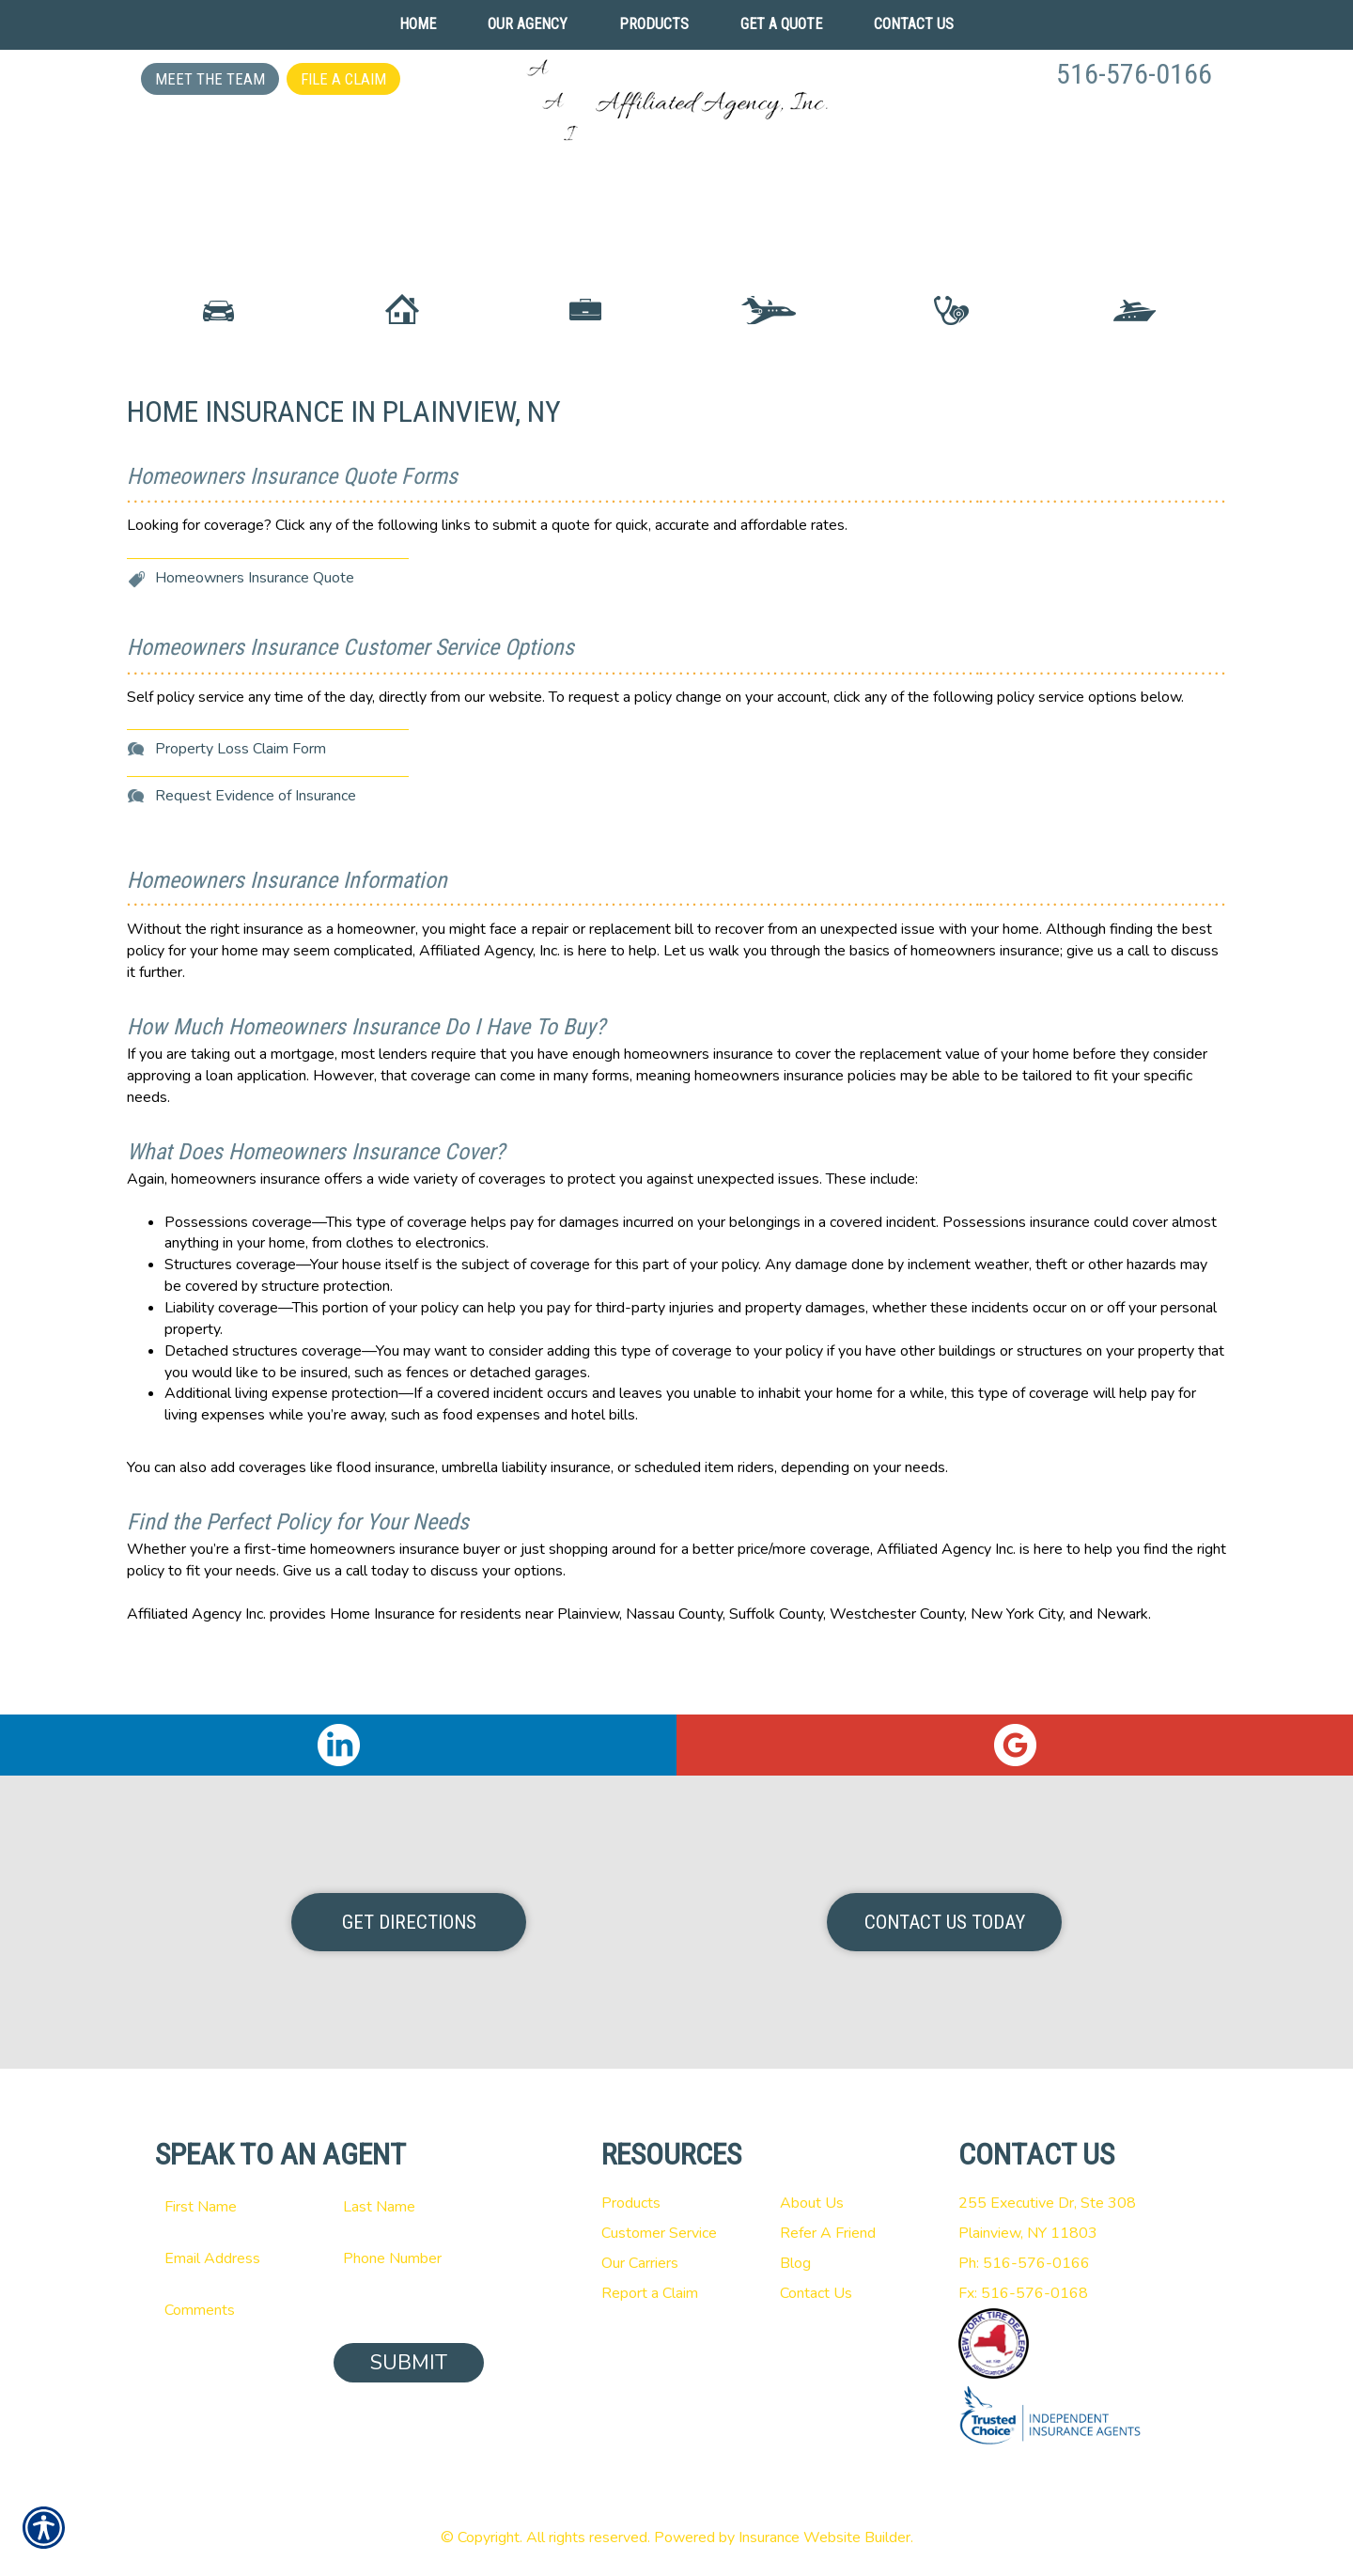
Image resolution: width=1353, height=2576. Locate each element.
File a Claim (343, 79)
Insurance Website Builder (824, 2537)
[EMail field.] (230, 2258)
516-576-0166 (1134, 73)
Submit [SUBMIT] (408, 2363)
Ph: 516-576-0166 (1024, 2263)
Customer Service (659, 2233)
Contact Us (816, 2293)
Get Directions (409, 1922)
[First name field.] (230, 2207)
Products (631, 2203)
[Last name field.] (409, 2207)
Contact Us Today (944, 1922)
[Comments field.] (319, 2310)
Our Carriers (639, 2263)
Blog (795, 2263)
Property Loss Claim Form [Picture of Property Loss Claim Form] (240, 815)
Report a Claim (649, 2293)
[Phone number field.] (409, 2258)
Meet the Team (210, 79)
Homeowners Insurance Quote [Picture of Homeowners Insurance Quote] (254, 643)
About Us (812, 2203)
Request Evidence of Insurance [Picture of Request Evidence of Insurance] (255, 862)
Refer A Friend (828, 2233)
